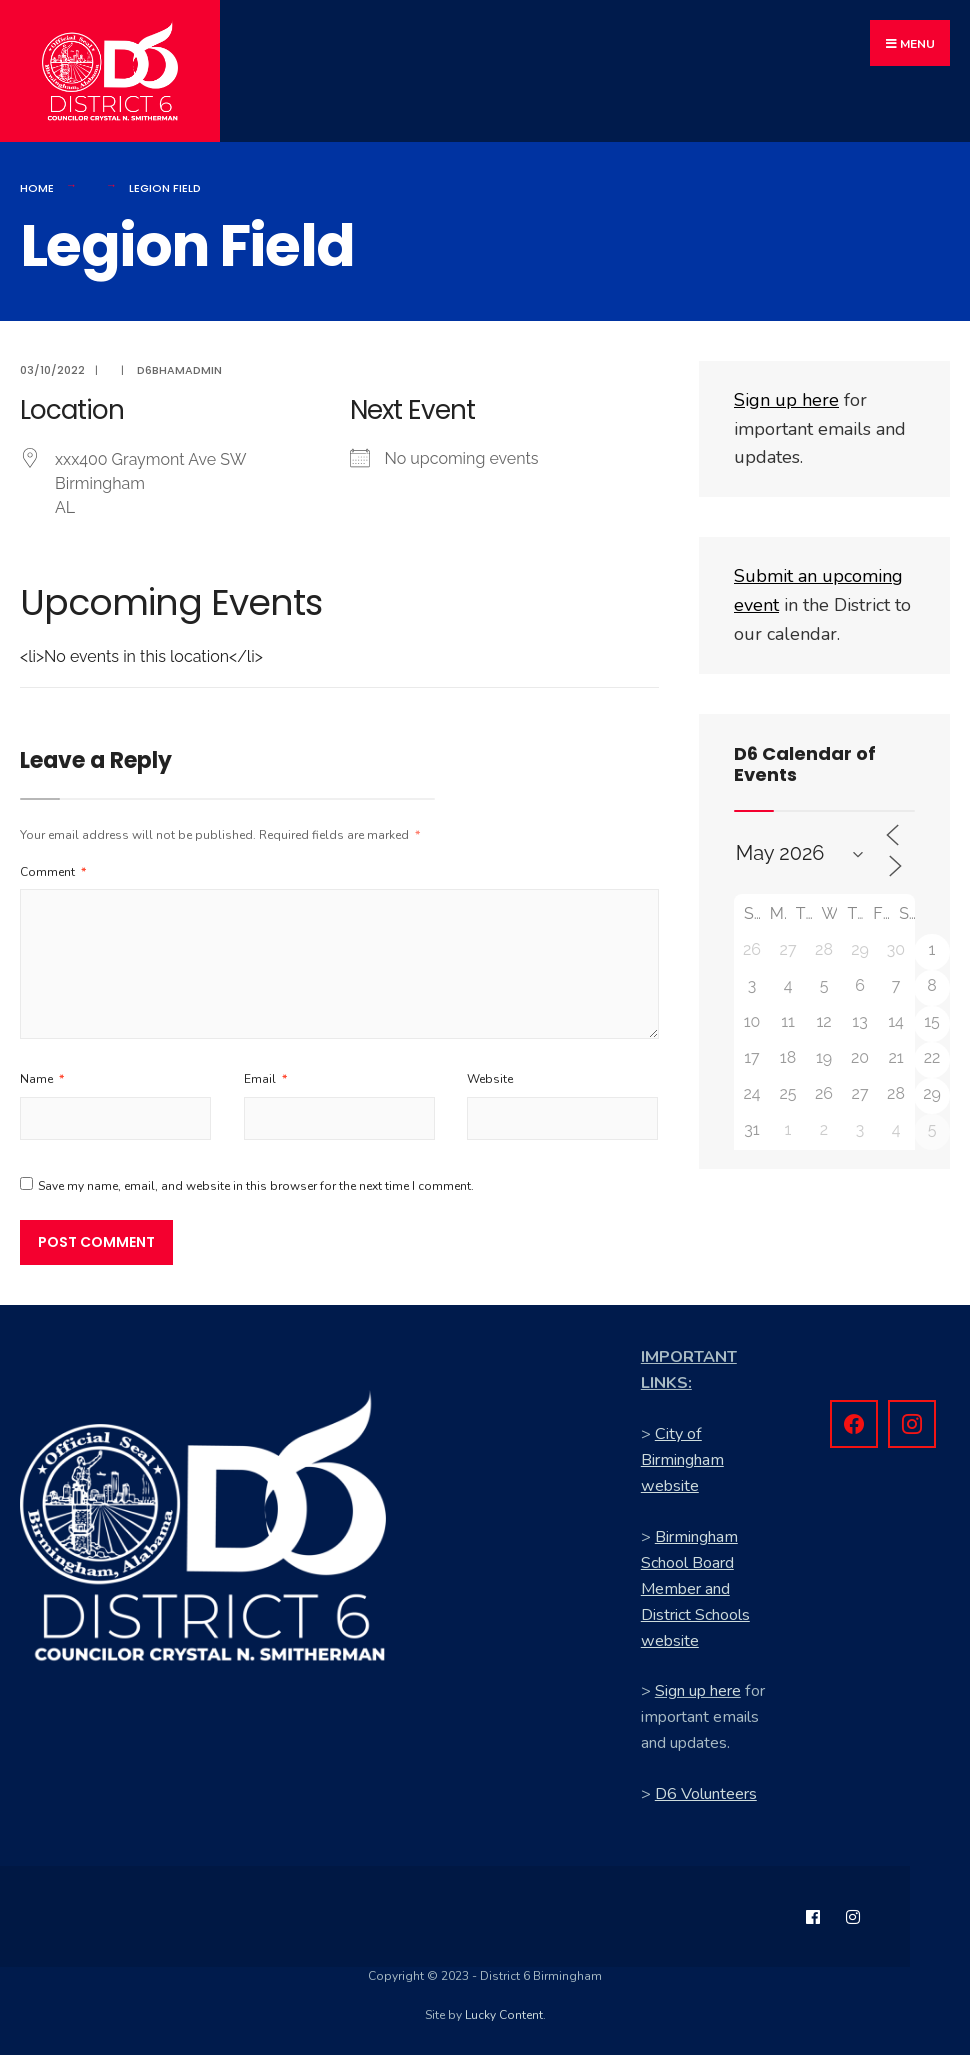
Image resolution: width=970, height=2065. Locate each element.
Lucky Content (504, 2025)
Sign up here (698, 1702)
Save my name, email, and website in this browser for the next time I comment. (256, 1197)
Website (490, 1089)
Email (265, 1089)
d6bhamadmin (179, 380)
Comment (53, 882)
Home (37, 198)
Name (42, 1089)
